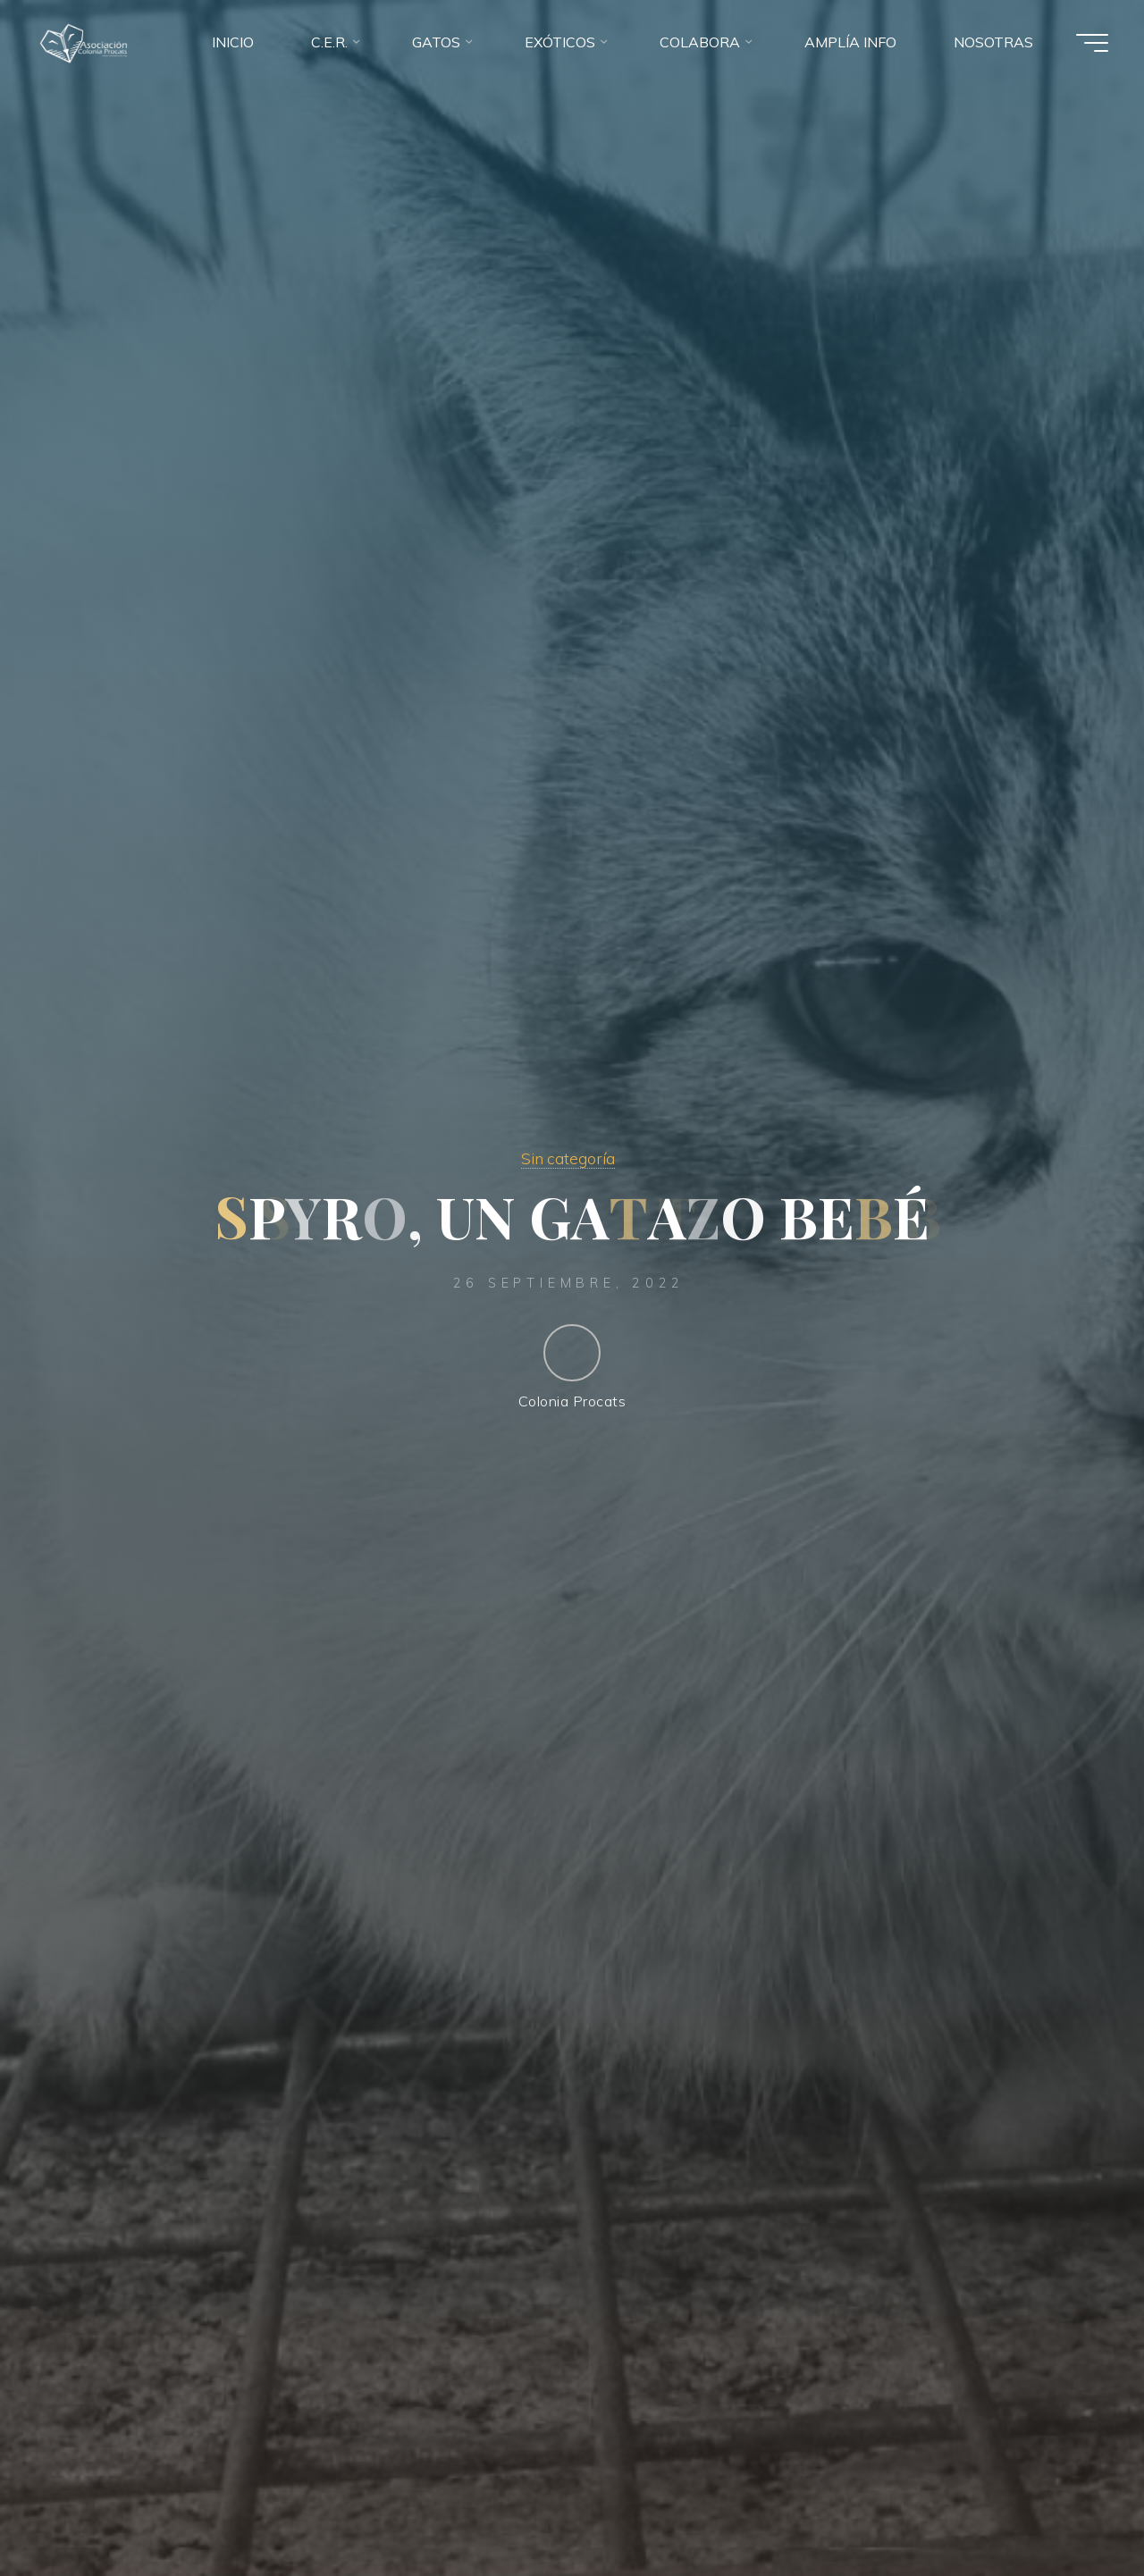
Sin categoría (568, 1158)
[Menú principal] (1092, 43)
